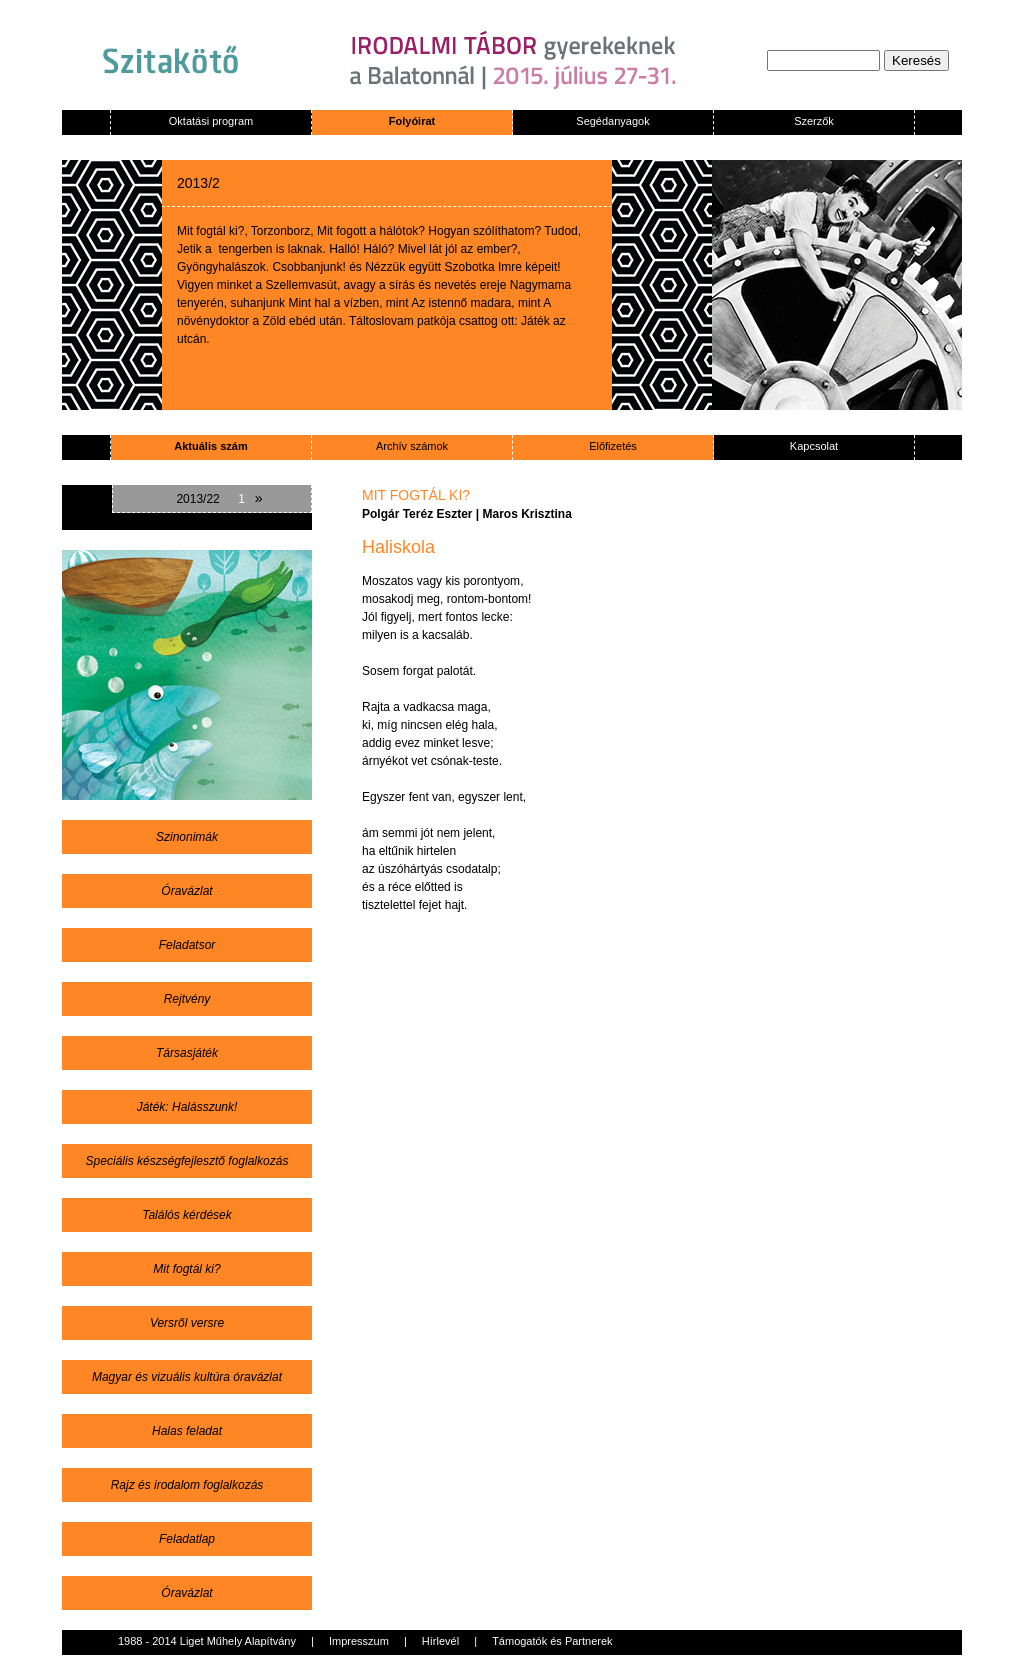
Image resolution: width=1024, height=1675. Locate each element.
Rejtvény (187, 999)
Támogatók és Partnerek (552, 1641)
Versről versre (187, 1323)
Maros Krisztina (527, 514)
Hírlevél (440, 1641)
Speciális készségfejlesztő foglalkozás (187, 1161)
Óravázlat (186, 891)
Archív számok (412, 446)
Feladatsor (187, 945)
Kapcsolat (814, 446)
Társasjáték (187, 1053)
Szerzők (814, 121)
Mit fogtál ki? (186, 1269)
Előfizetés (613, 446)
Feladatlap (187, 1539)
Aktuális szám (210, 446)
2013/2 (198, 183)
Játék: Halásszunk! (187, 1107)
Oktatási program (211, 121)
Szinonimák (187, 837)
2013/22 (197, 499)
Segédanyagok (612, 121)
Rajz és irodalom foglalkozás (187, 1485)
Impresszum (359, 1641)
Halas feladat (187, 1431)
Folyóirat (412, 121)
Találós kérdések (187, 1215)
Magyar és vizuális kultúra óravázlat (187, 1377)
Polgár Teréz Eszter (417, 514)
